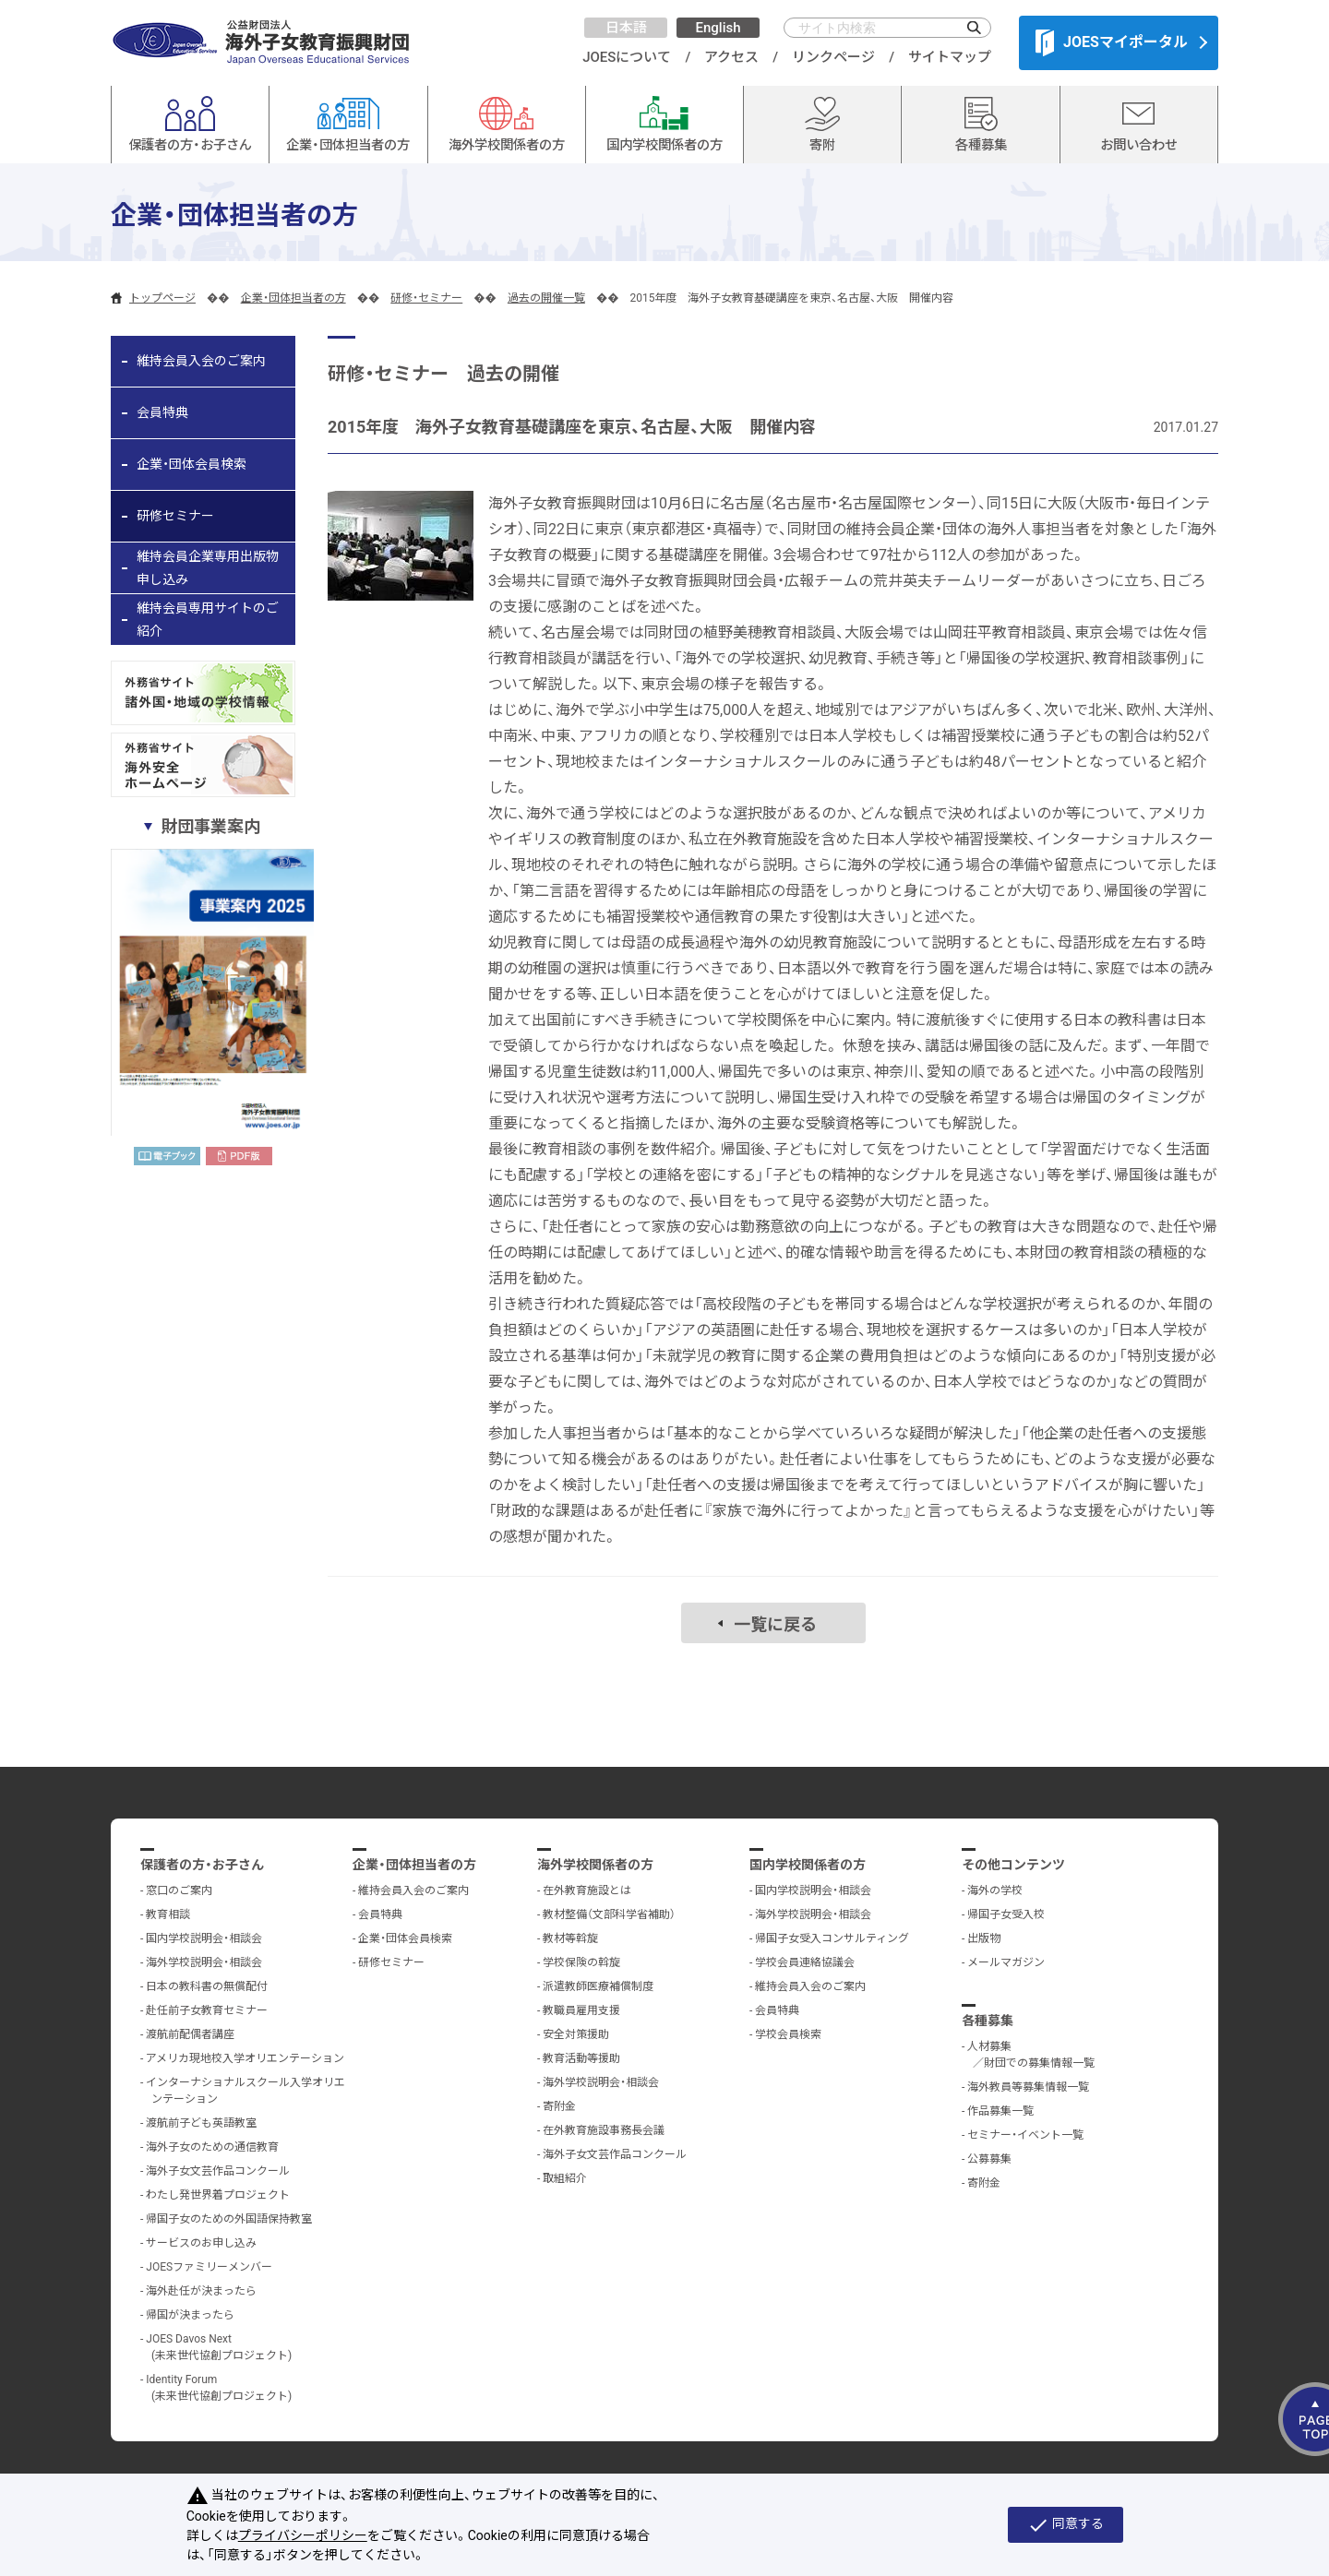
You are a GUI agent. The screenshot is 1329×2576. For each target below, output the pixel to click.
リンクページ (833, 57)
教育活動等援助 (581, 2058)
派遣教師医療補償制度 (598, 1986)
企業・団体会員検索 (191, 464)
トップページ (162, 298)
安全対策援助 (576, 2034)
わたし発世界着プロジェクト (218, 2194)
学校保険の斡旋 (581, 1962)
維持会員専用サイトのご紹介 (208, 619)
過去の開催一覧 (546, 298)
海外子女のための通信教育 (212, 2147)
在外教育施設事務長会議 (603, 2130)
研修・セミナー (426, 298)
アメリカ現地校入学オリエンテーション (245, 2058)
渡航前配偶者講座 (190, 2034)
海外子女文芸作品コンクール (218, 2171)
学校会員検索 (788, 2034)
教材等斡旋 (570, 1938)
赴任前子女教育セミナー (207, 2010)
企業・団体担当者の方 (293, 298)
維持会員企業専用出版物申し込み (208, 568)
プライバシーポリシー (302, 2535)
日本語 (626, 27)
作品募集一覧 (1000, 2111)
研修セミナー (175, 515)
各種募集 (987, 2020)
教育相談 (168, 1914)
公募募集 (989, 2159)
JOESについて (626, 57)
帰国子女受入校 (1006, 1914)
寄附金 (559, 2106)
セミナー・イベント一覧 (1025, 2135)
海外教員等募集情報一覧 (1028, 2087)
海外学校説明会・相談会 (204, 1962)
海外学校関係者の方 (595, 1864)
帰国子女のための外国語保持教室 (229, 2218)
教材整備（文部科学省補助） (609, 1914)
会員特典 (162, 412)
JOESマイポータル (1112, 42)
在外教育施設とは (587, 1890)
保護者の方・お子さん (202, 1864)
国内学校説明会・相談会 (204, 1938)
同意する (1065, 2525)
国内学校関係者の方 (807, 1864)
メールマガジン (1006, 1962)
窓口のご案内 (179, 1890)
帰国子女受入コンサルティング (832, 1938)
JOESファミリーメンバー (209, 2266)
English (717, 27)
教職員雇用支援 (581, 2010)
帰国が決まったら (190, 2314)
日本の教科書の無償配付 (207, 1986)
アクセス (731, 57)
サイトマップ (949, 57)
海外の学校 (995, 1890)
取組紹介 (565, 2178)
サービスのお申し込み (201, 2242)
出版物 (983, 1938)
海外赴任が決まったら (201, 2290)
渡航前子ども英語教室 (201, 2123)
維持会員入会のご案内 (201, 360)
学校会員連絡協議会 (805, 1962)
